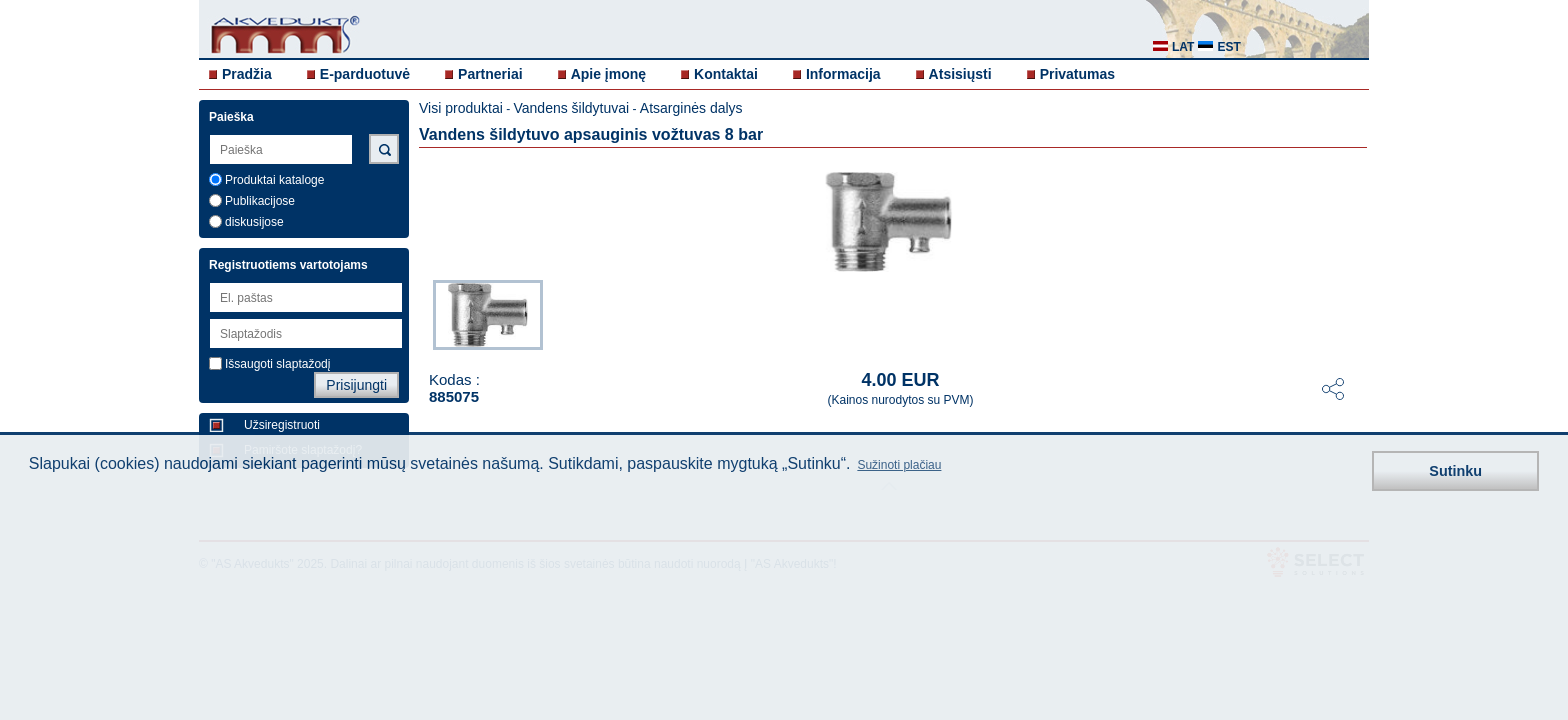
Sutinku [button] (1455, 471)
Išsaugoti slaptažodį (277, 364)
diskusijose (254, 222)
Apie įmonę (608, 74)
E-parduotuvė (365, 74)
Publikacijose (260, 201)
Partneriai (490, 74)
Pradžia (247, 74)
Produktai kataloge (274, 180)
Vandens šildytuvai (571, 108)
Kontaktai (726, 74)
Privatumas (1077, 74)
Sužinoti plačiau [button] (899, 465)
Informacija (843, 74)
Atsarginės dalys (691, 108)
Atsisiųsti (960, 74)
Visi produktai (461, 108)
